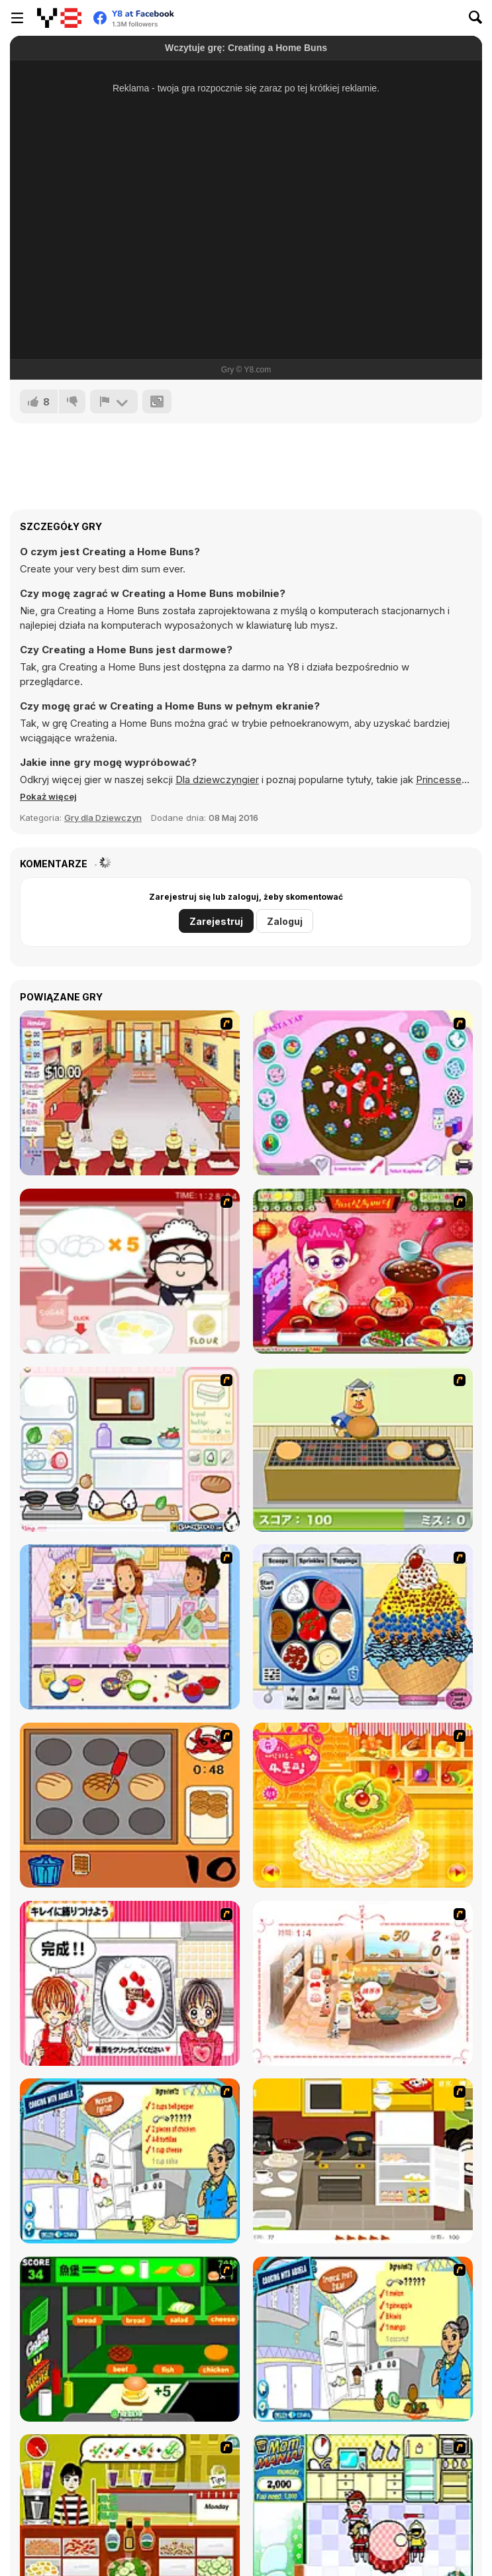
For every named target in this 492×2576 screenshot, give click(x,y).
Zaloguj (285, 921)
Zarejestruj (216, 921)
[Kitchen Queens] (130, 1983)
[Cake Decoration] (363, 1092)
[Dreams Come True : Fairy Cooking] (363, 1983)
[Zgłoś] (114, 401)
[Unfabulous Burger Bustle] (130, 1092)
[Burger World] (130, 2339)
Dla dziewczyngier (217, 779)
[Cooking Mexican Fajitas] (130, 2160)
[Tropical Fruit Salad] (363, 2339)
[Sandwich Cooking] (130, 1449)
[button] (48, 796)
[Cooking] (130, 1805)
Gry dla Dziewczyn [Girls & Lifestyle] (103, 817)
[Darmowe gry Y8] (59, 18)
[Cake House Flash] (363, 1805)
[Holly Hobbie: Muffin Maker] (130, 1626)
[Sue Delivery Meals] (363, 1271)
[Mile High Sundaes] (363, 1626)
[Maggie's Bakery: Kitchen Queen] (130, 1271)
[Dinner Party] (363, 2160)
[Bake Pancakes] (363, 1449)
